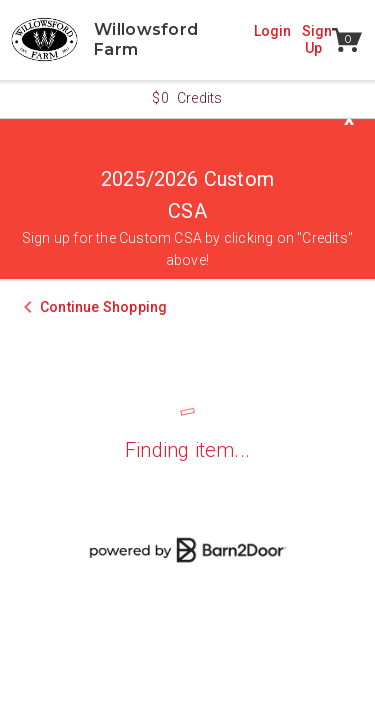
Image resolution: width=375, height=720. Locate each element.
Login (273, 31)
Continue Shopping (103, 307)
